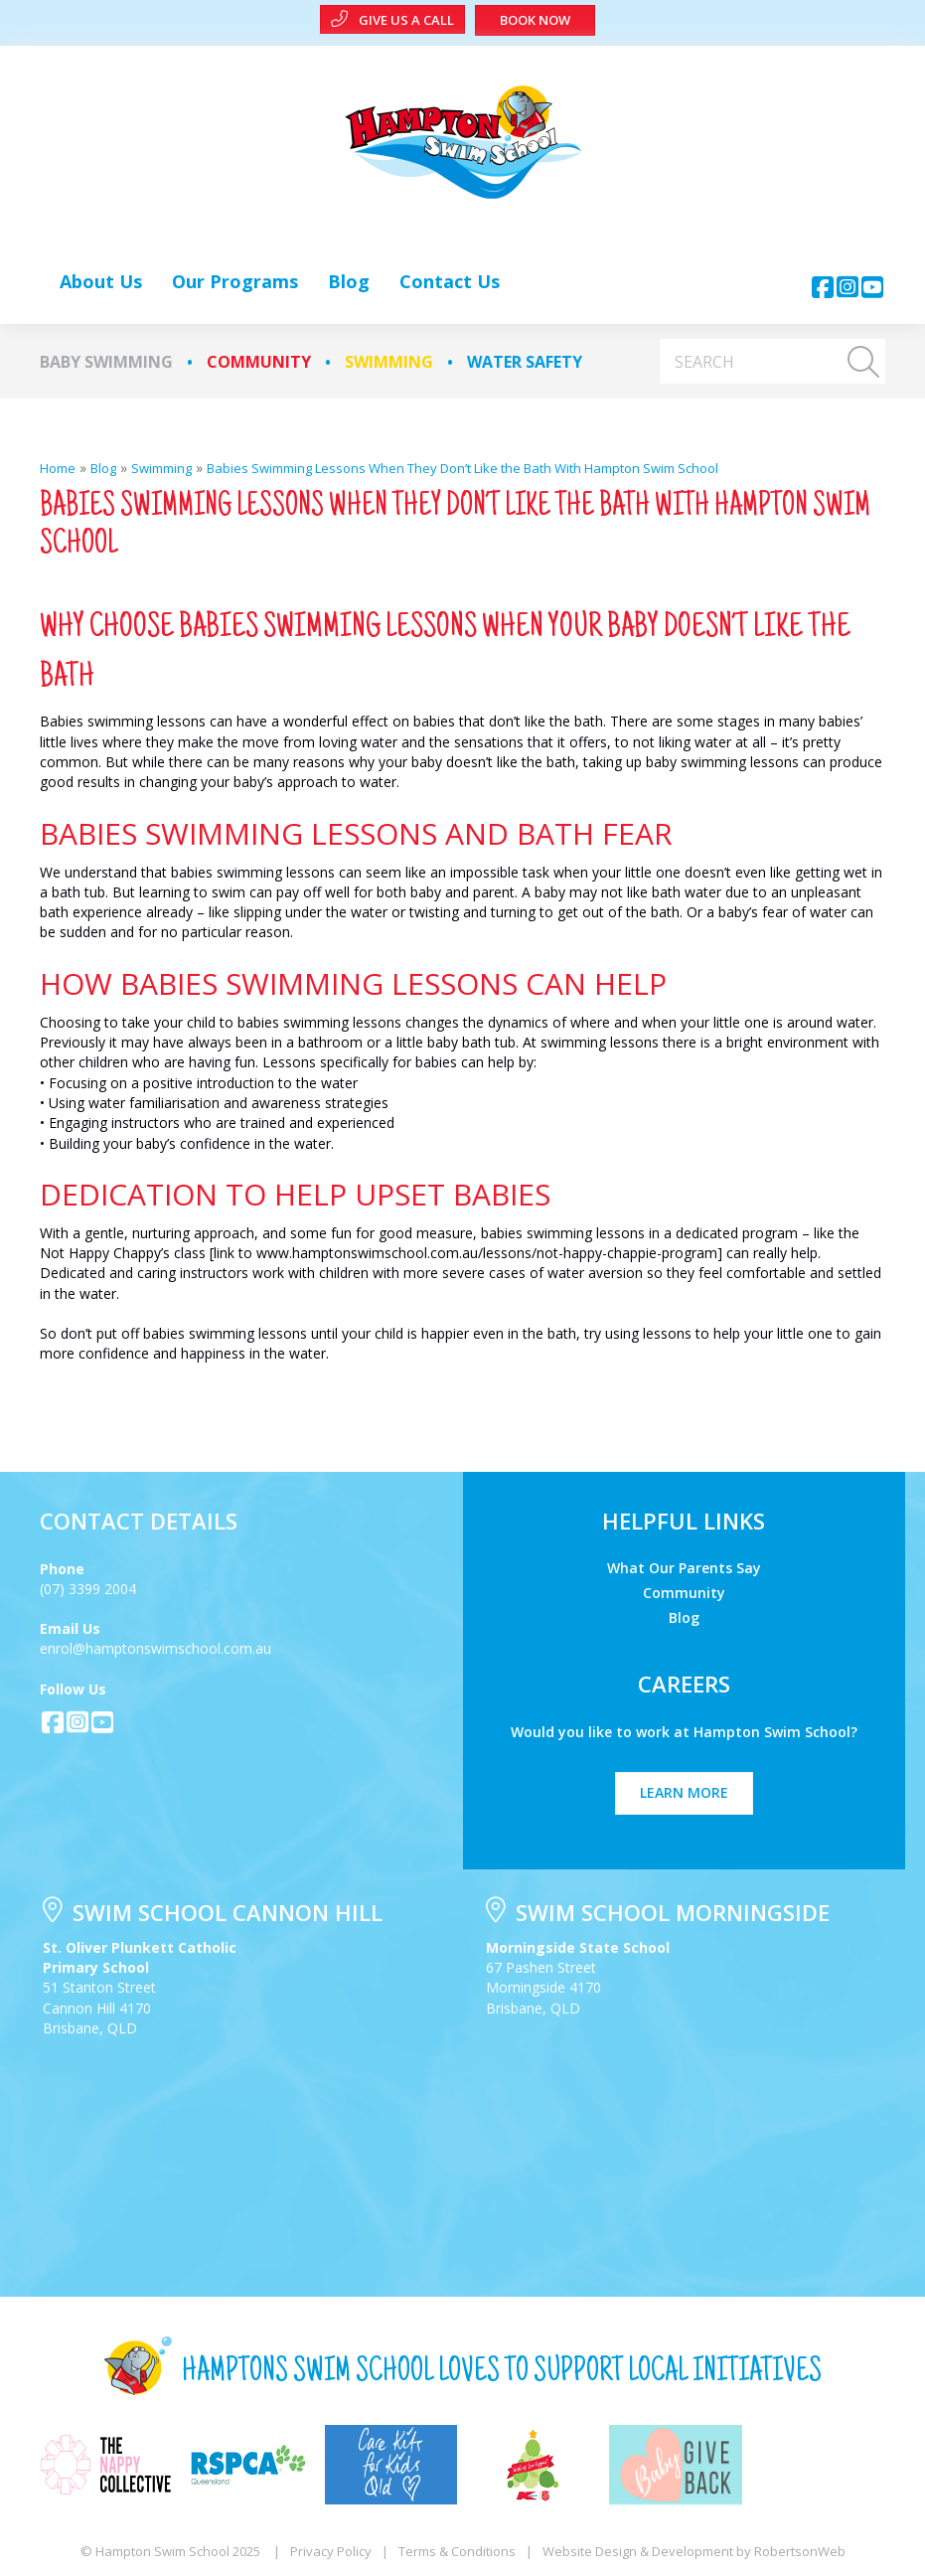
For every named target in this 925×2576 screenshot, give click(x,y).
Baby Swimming (106, 362)
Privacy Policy (331, 2551)
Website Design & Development (637, 2551)
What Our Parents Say (684, 1566)
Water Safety (524, 362)
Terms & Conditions (457, 2551)
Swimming (389, 362)
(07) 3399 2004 (88, 1588)
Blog (684, 1616)
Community (259, 362)
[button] (823, 286)
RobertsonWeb (800, 2551)
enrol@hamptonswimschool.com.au (155, 1648)
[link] (101, 281)
